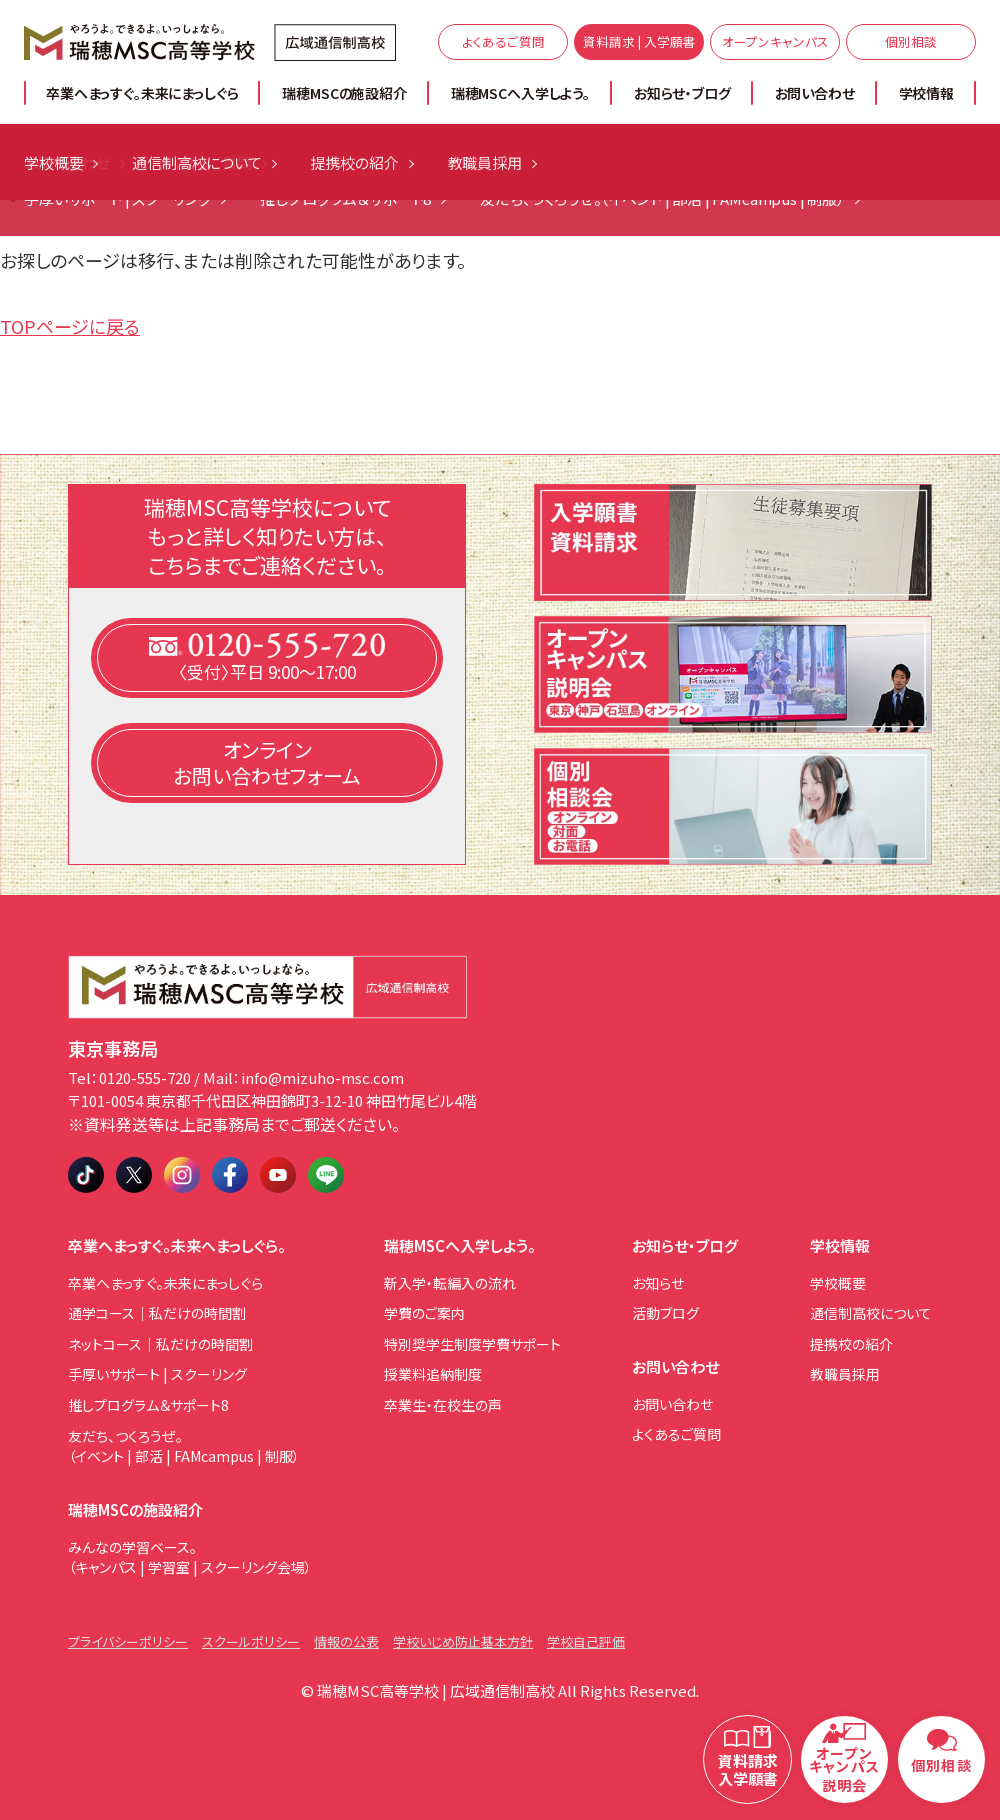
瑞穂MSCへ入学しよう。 (520, 93)
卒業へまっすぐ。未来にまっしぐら (142, 93)
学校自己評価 (586, 1641)
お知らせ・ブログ (682, 93)
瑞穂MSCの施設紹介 (344, 93)
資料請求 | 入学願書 (639, 41)
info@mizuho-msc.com (322, 1077)
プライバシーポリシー (128, 1641)
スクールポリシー (251, 1641)
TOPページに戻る (70, 326)
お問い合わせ (815, 93)
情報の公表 (346, 1641)
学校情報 (926, 93)
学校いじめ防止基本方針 (463, 1641)
